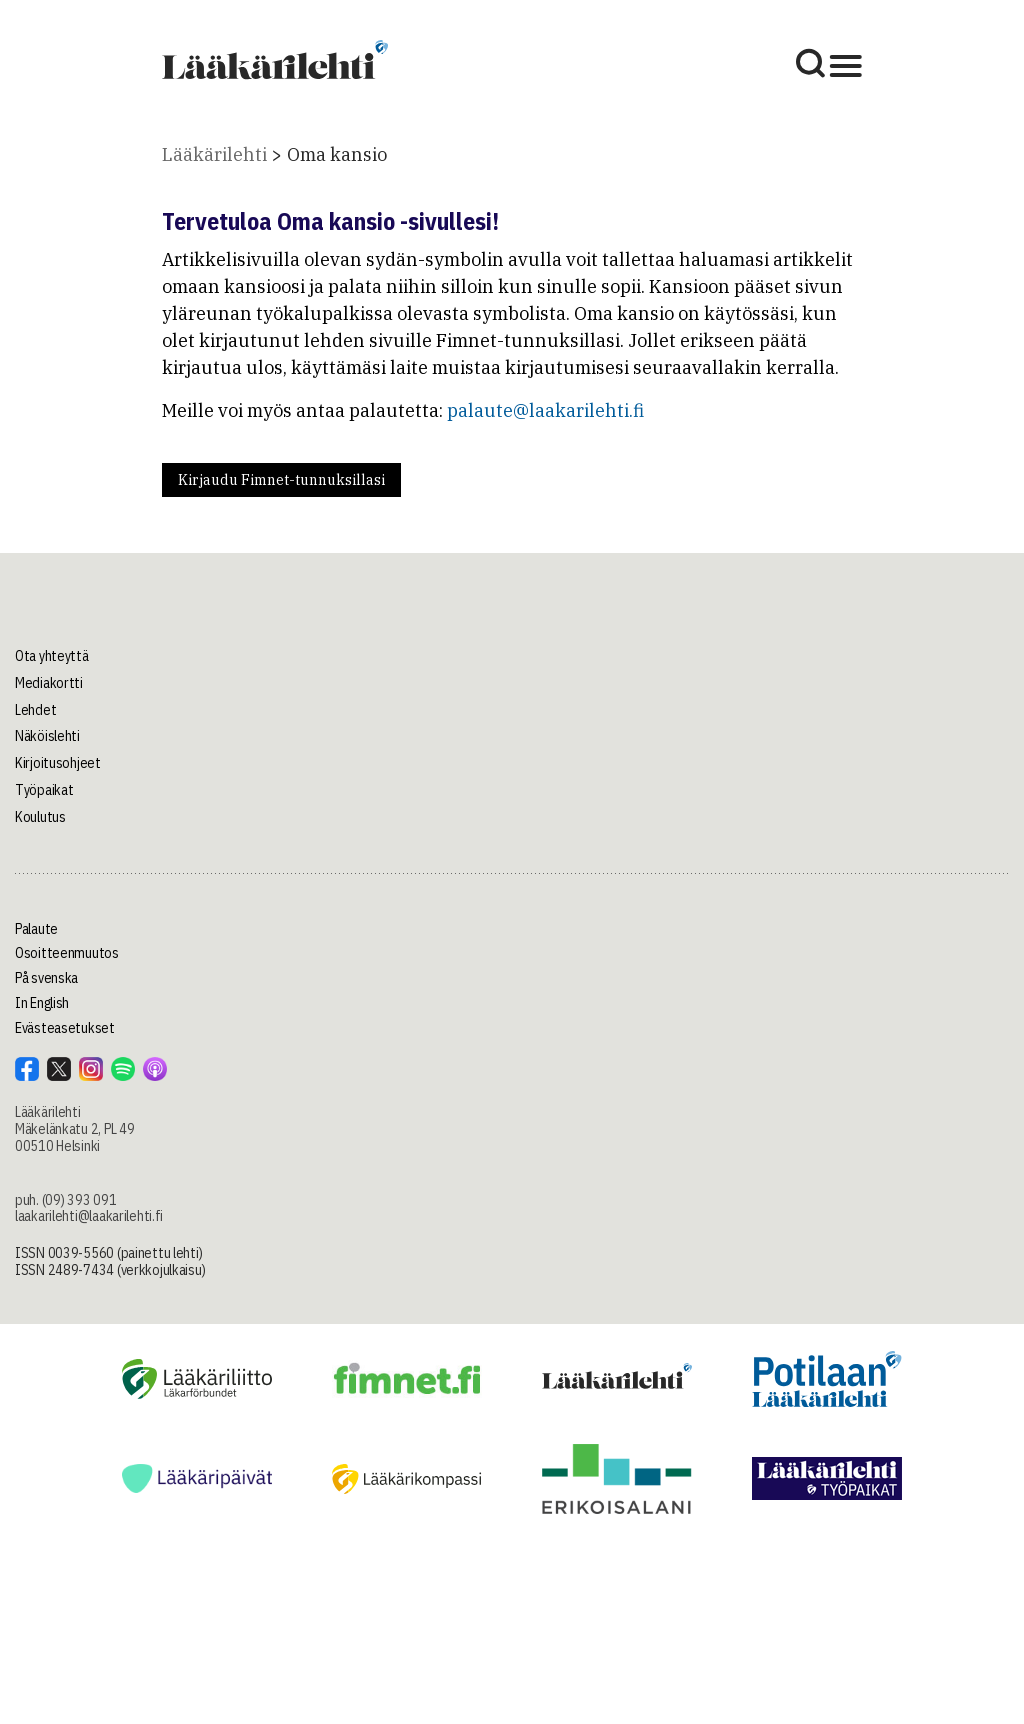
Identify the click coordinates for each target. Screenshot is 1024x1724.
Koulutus (40, 817)
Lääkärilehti (214, 154)
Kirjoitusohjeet (58, 763)
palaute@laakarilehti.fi (545, 410)
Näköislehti (47, 736)
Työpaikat (44, 790)
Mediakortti (49, 683)
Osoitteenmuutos (67, 953)
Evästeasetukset (65, 1028)
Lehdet (35, 710)
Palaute (36, 929)
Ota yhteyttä (52, 656)
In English (42, 1003)
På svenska (46, 978)
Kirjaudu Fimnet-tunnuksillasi (281, 480)
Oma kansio (337, 154)
